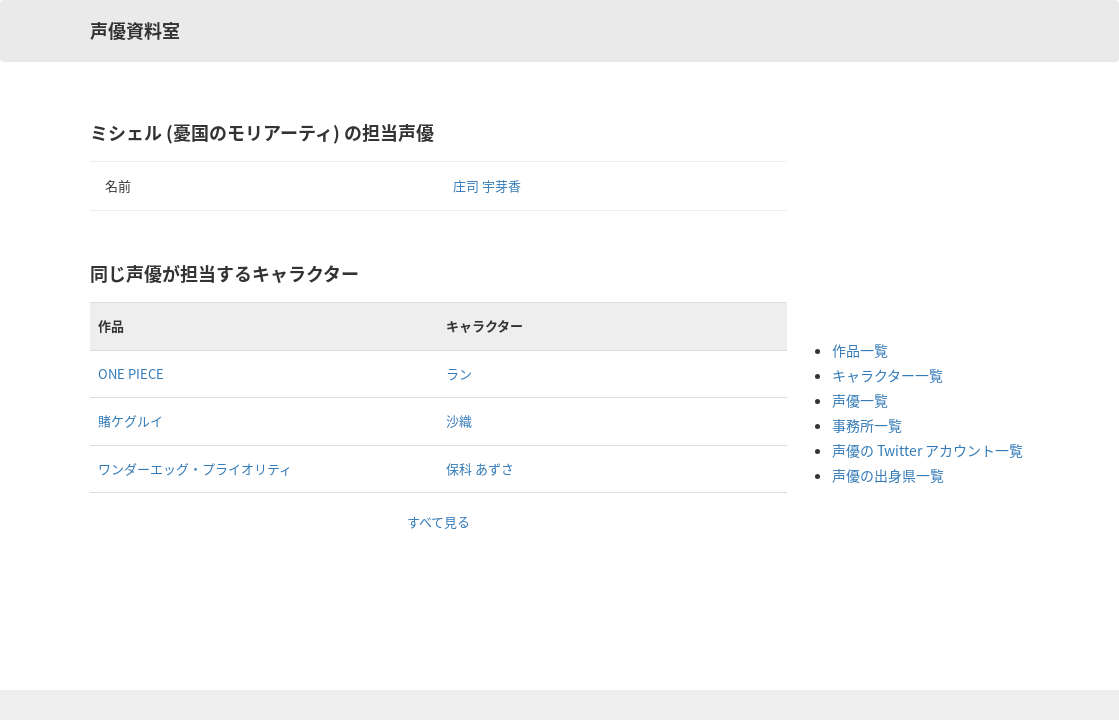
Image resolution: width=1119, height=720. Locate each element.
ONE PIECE (131, 373)
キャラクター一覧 (887, 375)
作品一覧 (860, 350)
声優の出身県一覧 (888, 475)
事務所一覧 (867, 425)
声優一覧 (860, 400)
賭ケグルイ (130, 420)
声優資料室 (135, 30)
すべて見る (438, 521)
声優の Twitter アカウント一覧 (927, 450)
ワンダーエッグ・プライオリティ (195, 468)
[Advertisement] (912, 220)
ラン (459, 373)
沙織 (459, 420)
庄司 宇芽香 (487, 185)
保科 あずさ (480, 468)
